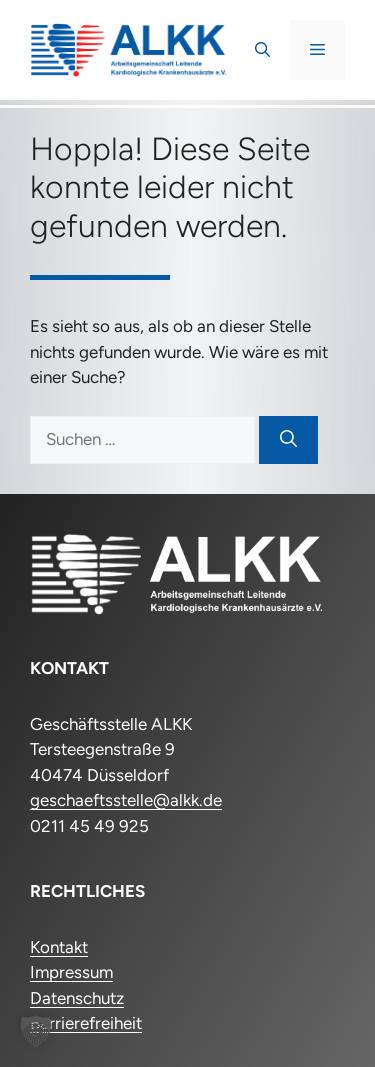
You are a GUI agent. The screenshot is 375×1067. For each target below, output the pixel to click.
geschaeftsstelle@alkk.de (126, 800)
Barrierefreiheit (86, 1023)
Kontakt (59, 947)
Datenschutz (77, 998)
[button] (262, 50)
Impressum (71, 972)
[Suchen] (288, 440)
